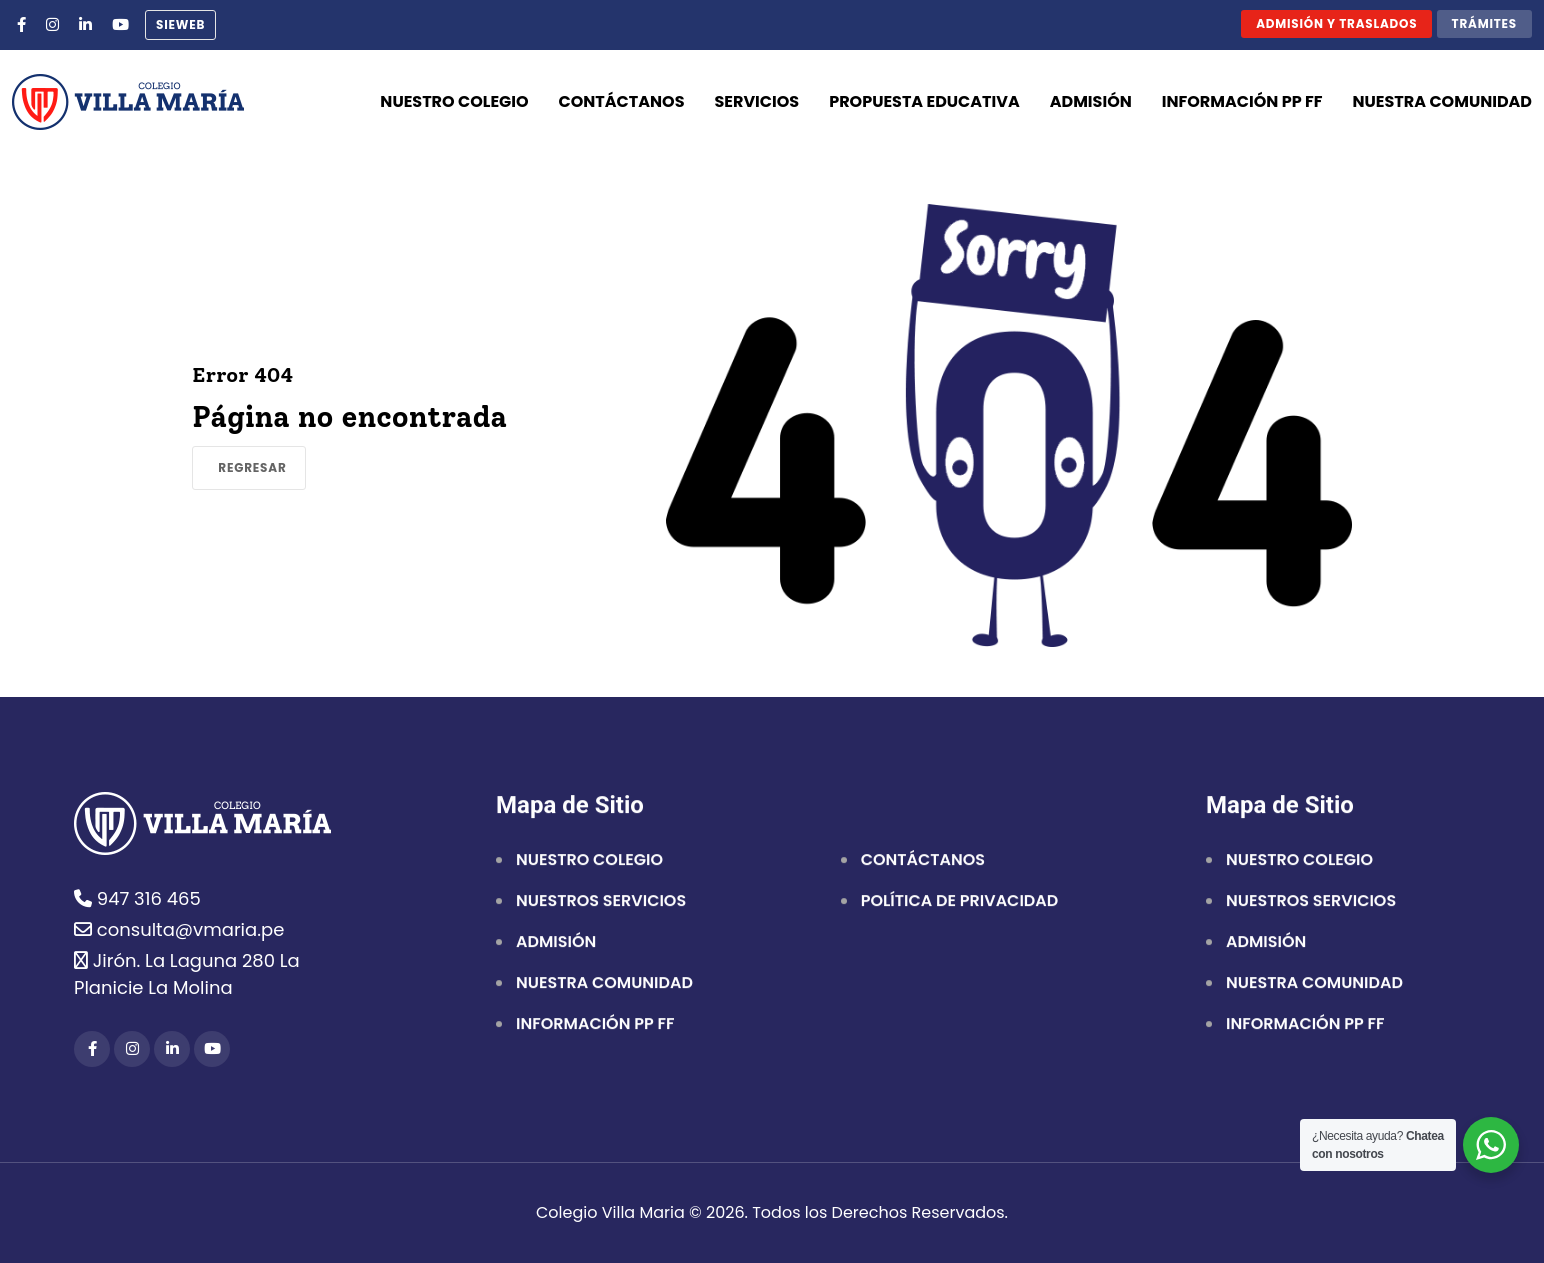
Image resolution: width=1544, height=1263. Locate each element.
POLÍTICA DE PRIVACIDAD (960, 902)
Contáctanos (622, 101)
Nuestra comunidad (1442, 101)
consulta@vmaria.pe (179, 929)
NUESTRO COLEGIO (589, 861)
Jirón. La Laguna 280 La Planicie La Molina (187, 974)
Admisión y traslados (1336, 23)
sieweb (180, 24)
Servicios (757, 101)
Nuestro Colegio (454, 101)
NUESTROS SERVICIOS (601, 902)
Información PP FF (1242, 101)
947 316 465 (137, 898)
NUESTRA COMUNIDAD (604, 984)
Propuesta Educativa (924, 101)
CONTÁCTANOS (923, 861)
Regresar (252, 467)
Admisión (1091, 101)
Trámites (1484, 23)
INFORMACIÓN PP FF (595, 1025)
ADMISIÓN (556, 943)
